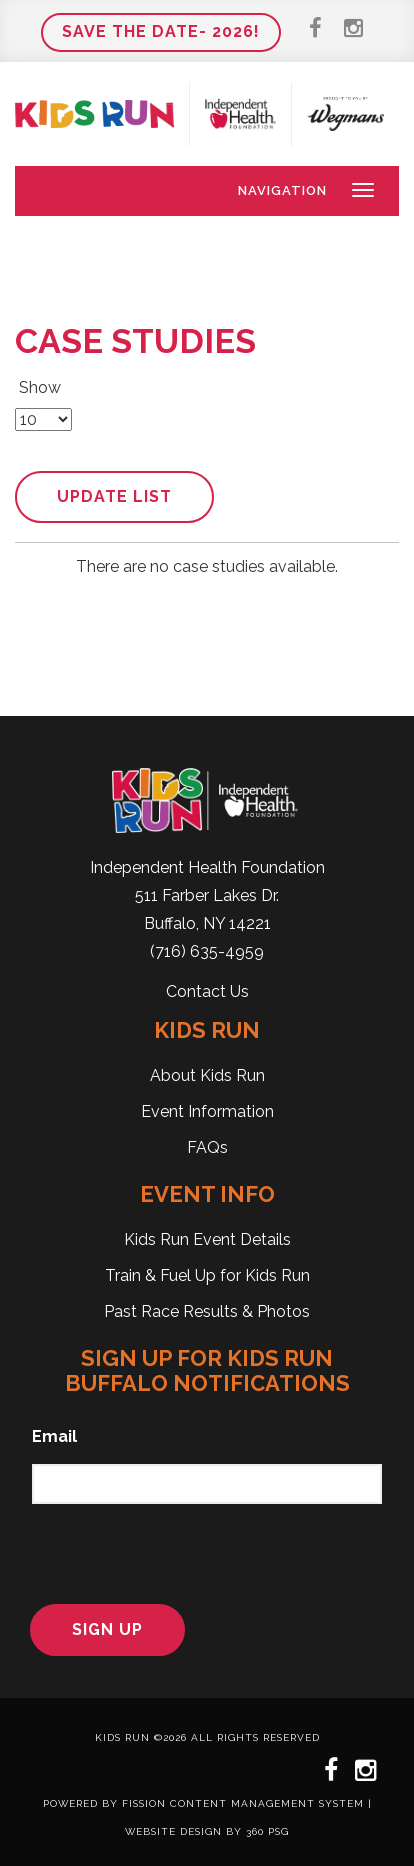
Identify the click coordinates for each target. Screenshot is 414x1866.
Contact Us (207, 991)
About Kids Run (207, 1075)
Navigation (282, 190)
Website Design (173, 1831)
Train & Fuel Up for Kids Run (207, 1275)
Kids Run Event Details (207, 1239)
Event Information (207, 1111)
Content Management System (267, 1803)
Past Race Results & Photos (207, 1311)
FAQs (207, 1147)
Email (54, 1436)
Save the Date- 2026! (161, 31)
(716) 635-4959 (207, 951)
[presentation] (155, 1551)
